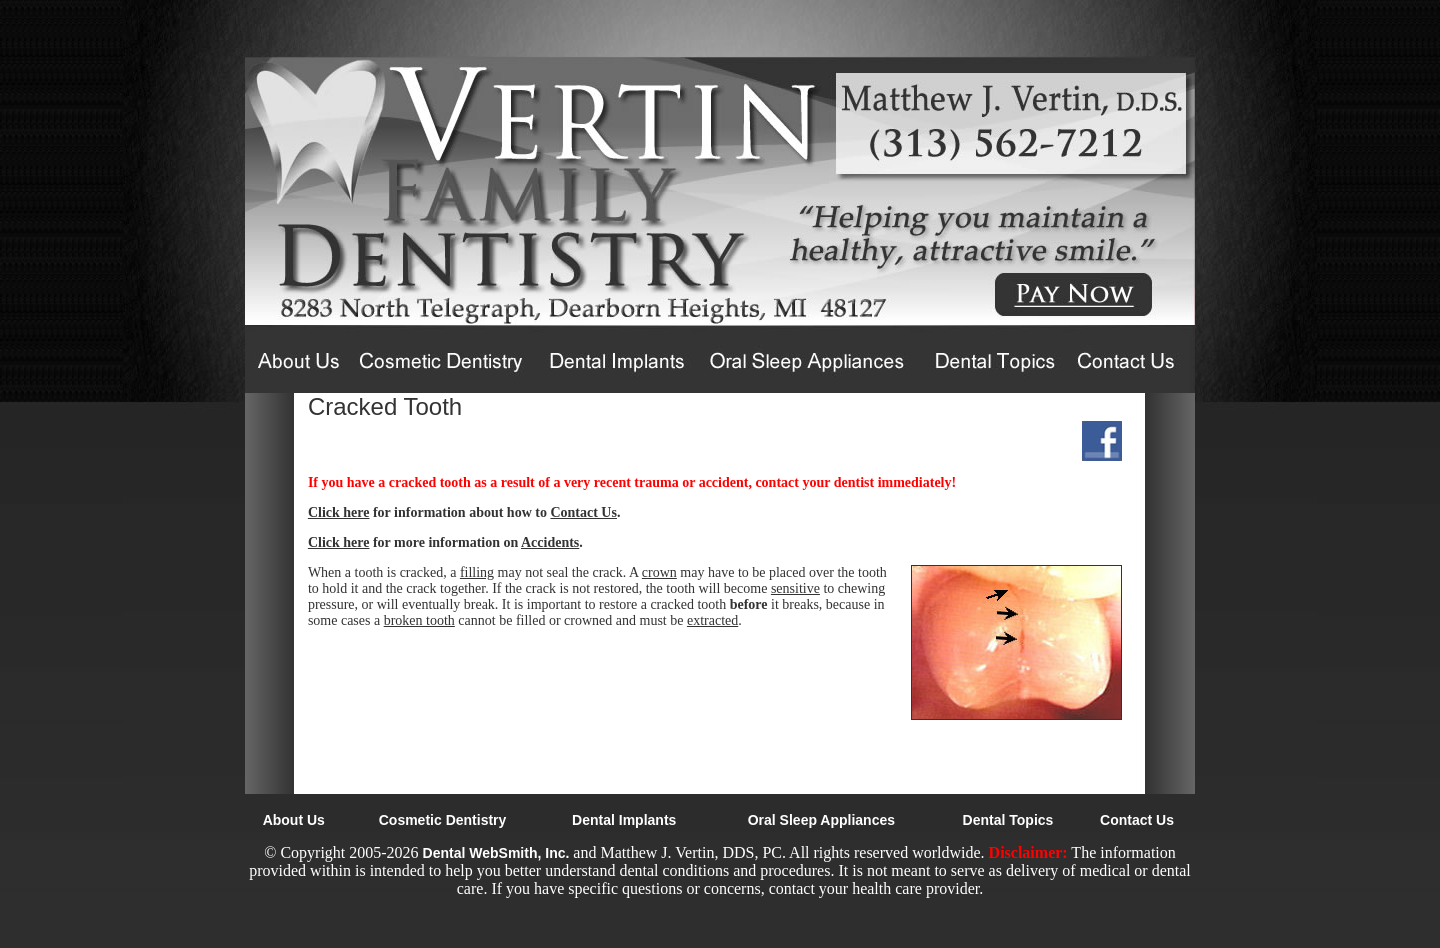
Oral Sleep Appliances (821, 820)
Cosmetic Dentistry (443, 820)
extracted (712, 620)
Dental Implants (624, 820)
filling (477, 572)
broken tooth (419, 620)
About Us (294, 820)
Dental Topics (1008, 820)
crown (659, 572)
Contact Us (583, 512)
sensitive (795, 588)
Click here (339, 512)
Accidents (550, 542)
